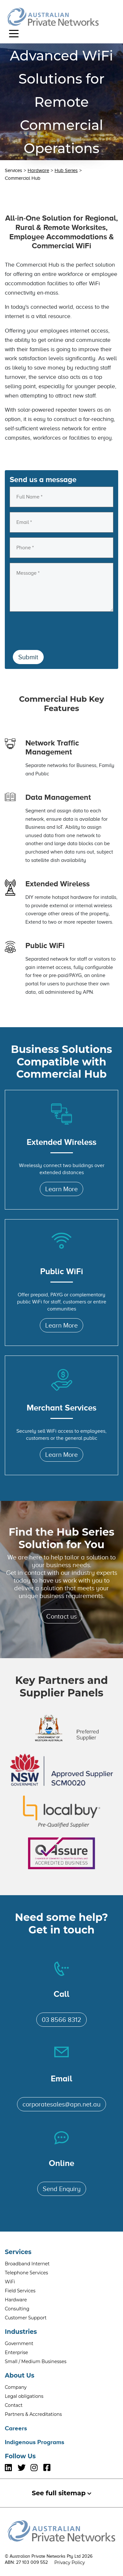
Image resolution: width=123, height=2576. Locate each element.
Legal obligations (24, 2396)
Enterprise (16, 2352)
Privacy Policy (69, 2562)
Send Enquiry (62, 2188)
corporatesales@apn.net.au (61, 2104)
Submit (28, 657)
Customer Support (26, 2318)
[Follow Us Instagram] (37, 2468)
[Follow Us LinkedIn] (11, 2468)
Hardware (38, 170)
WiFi (10, 2282)
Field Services (20, 2291)
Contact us (61, 1616)
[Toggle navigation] (14, 33)
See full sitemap (61, 2493)
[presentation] (58, 629)
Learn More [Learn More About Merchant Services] (61, 1454)
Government (19, 2343)
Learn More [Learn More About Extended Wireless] (61, 1188)
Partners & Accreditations (33, 2414)
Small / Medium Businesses (35, 2361)
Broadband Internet (27, 2264)
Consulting (17, 2309)
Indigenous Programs (34, 2442)
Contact (13, 2405)
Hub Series (66, 170)
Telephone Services (26, 2273)
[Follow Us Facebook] (49, 2468)
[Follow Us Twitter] (24, 2468)
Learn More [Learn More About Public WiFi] (61, 1325)
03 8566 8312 (61, 2019)
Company (16, 2387)
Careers (16, 2428)
